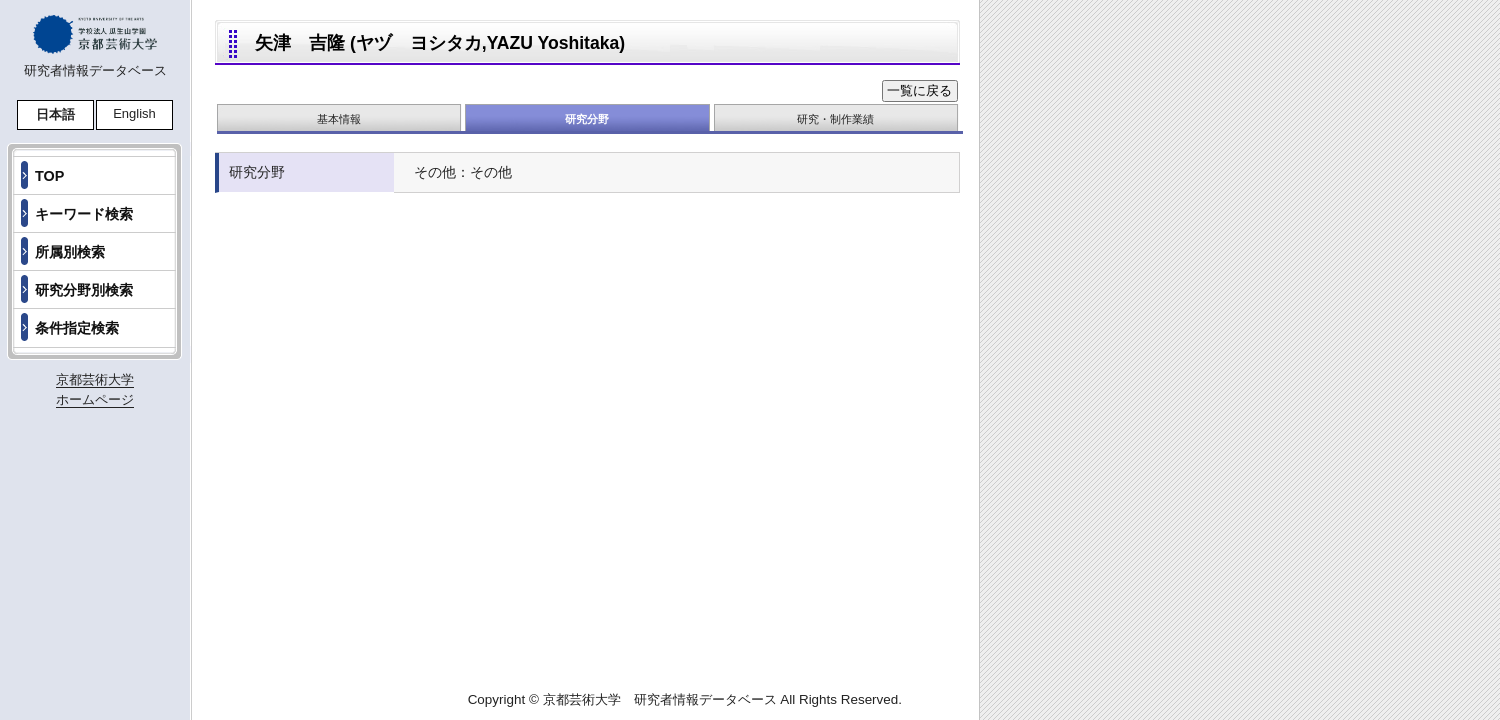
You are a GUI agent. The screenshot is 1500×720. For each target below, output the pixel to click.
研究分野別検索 (84, 290)
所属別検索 (70, 252)
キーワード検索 (84, 214)
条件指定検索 (77, 328)
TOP (49, 176)
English (134, 113)
